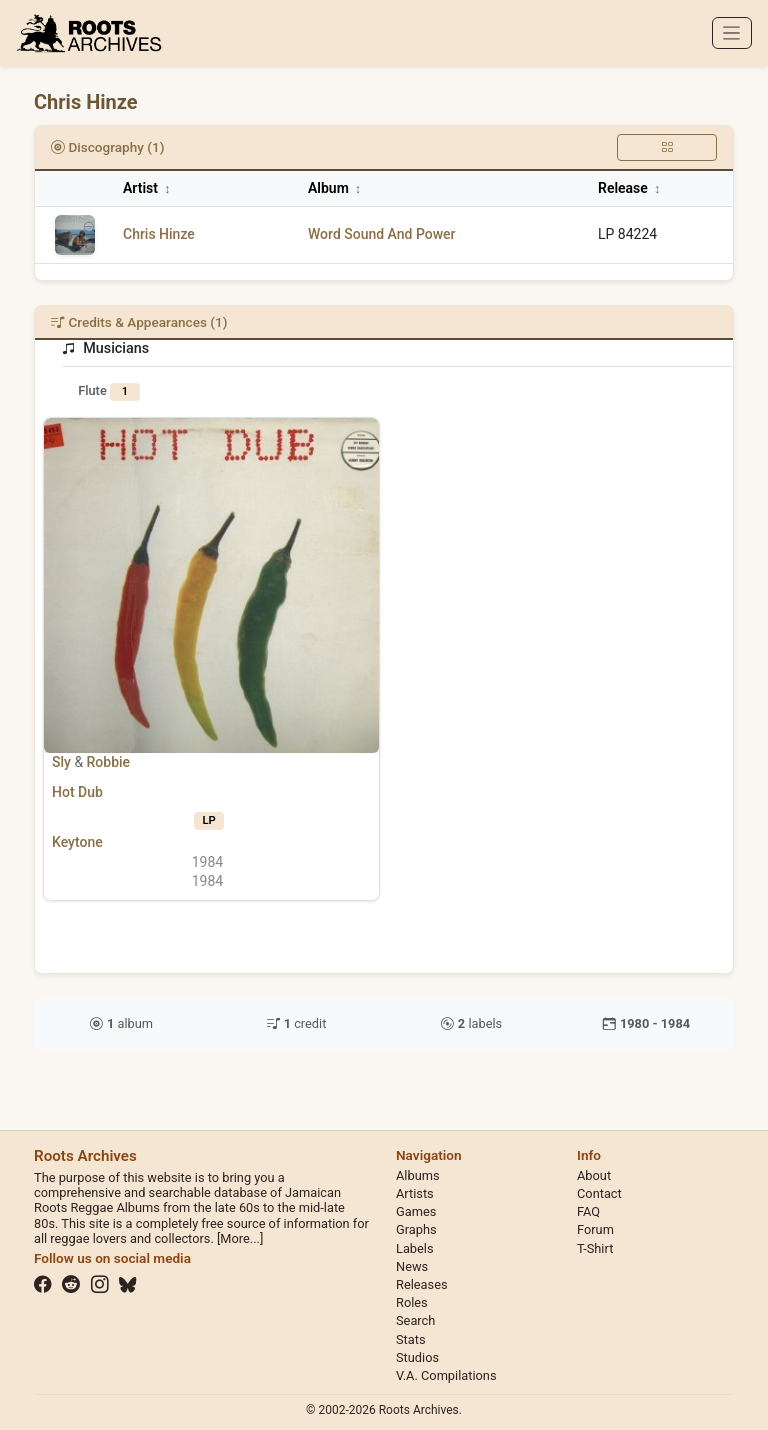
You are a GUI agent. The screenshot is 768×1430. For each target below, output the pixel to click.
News (412, 1266)
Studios (417, 1357)
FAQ (588, 1211)
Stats (411, 1339)
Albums (418, 1175)
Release (629, 188)
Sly (61, 762)
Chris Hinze (159, 234)
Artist (146, 188)
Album (334, 188)
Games (416, 1211)
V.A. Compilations (446, 1375)
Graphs (416, 1229)
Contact (599, 1193)
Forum (595, 1229)
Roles (412, 1302)
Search (415, 1320)
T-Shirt (595, 1248)
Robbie (109, 762)
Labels (415, 1248)
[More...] (240, 1238)
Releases (422, 1284)
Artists (415, 1193)
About (594, 1175)
